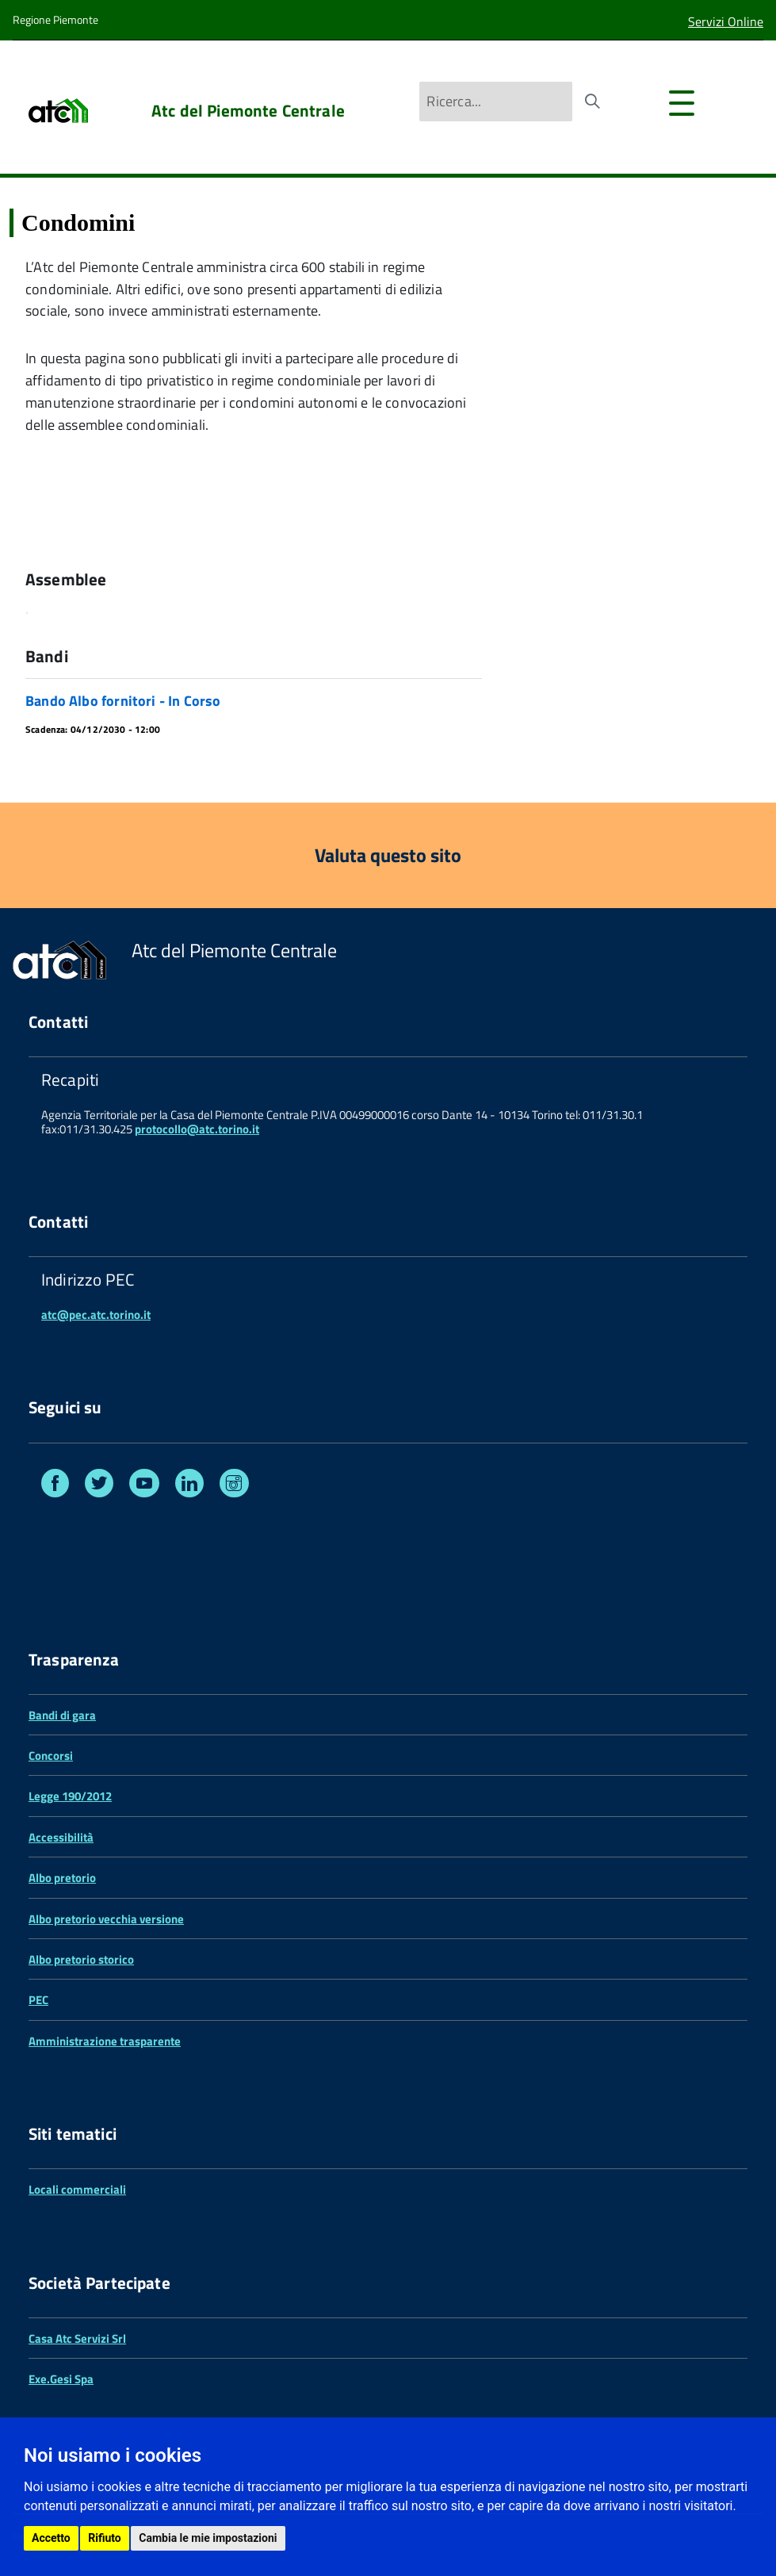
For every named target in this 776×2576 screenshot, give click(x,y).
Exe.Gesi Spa (61, 2379)
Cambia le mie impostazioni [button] (208, 2538)
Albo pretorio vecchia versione (106, 1919)
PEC (38, 2000)
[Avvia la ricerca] (592, 101)
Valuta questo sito (388, 855)
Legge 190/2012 (70, 1796)
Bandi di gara (62, 1715)
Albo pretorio (62, 1878)
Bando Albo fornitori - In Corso (123, 700)
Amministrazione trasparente (105, 2041)
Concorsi (51, 1755)
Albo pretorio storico (81, 1959)
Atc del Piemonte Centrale (248, 110)
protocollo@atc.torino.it (197, 1129)
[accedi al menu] (687, 109)
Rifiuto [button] (104, 2538)
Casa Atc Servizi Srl (77, 2338)
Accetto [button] (51, 2538)
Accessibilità (61, 1837)
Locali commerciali (77, 2189)
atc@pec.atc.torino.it (96, 1314)
